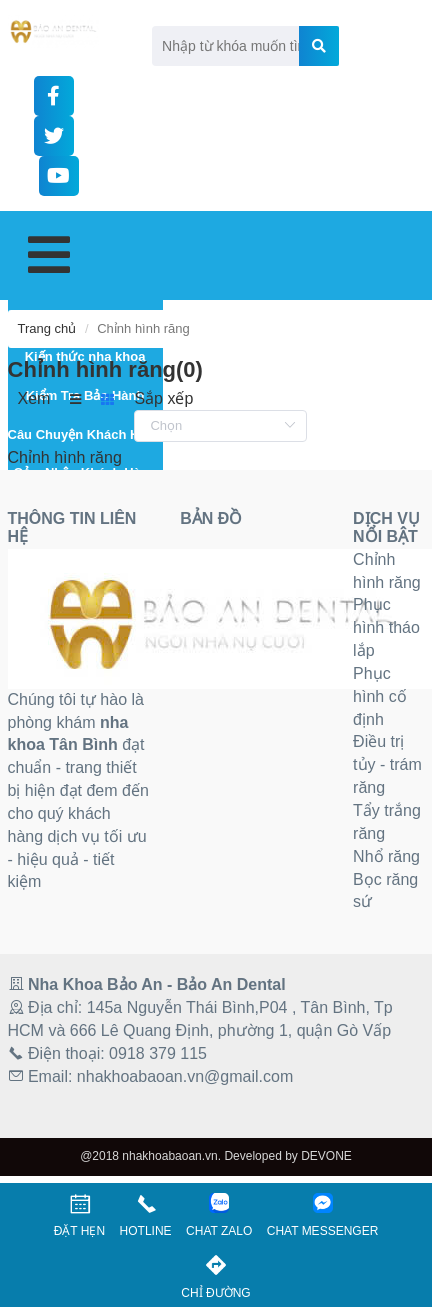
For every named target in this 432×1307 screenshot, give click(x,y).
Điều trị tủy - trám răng (387, 764)
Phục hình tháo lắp (386, 627)
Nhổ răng (386, 856)
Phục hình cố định (380, 696)
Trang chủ (47, 328)
